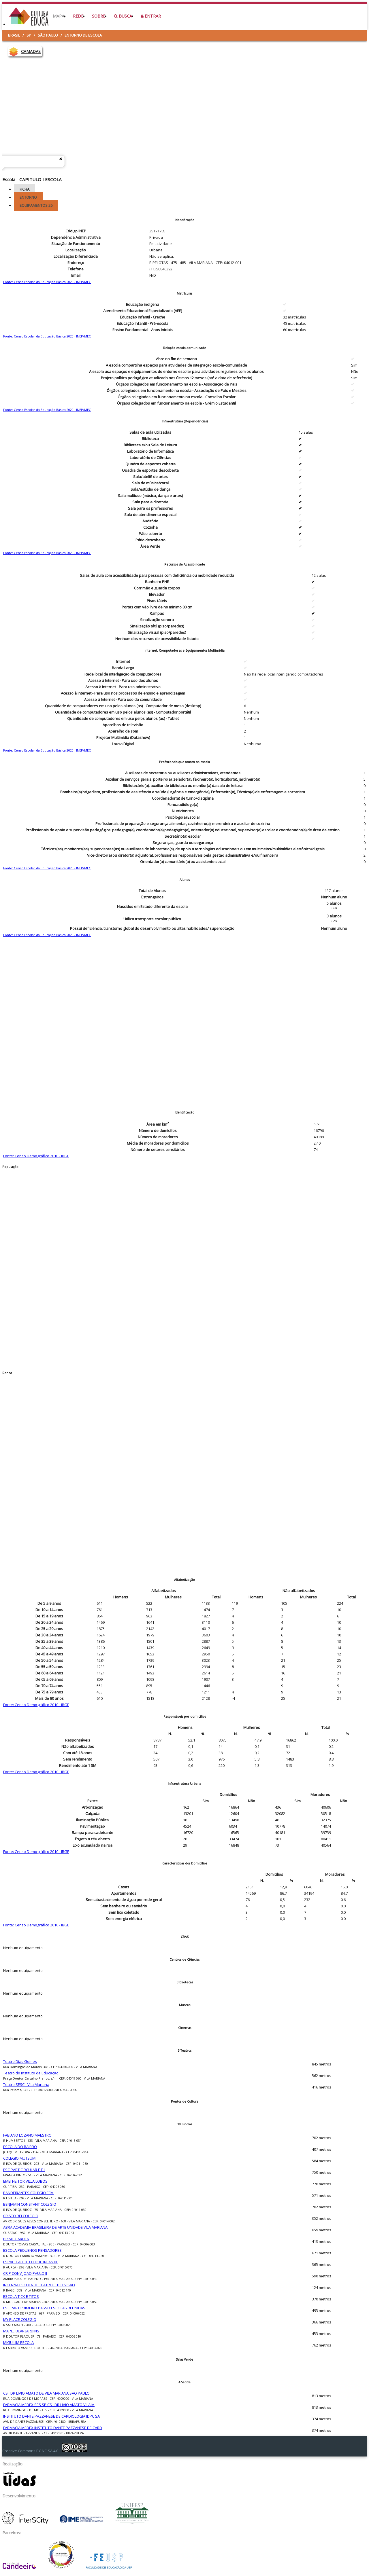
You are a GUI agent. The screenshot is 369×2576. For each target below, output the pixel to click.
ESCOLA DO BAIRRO (20, 2146)
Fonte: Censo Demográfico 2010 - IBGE (36, 1155)
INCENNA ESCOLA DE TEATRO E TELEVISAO (39, 2284)
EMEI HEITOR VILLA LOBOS (25, 2181)
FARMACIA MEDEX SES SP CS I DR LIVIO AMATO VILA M (49, 2404)
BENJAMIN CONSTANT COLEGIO (29, 2204)
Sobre (98, 16)
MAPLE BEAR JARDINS (21, 2331)
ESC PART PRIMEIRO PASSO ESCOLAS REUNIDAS (44, 2308)
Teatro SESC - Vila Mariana (26, 2084)
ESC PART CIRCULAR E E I (24, 2169)
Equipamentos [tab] (36, 205)
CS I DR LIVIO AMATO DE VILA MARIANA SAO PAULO (46, 2393)
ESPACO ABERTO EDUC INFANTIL (30, 2261)
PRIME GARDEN (16, 2238)
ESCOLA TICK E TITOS (21, 2296)
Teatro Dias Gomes (20, 2061)
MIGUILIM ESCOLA (18, 2342)
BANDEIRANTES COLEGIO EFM (28, 2192)
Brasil (14, 35)
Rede (78, 16)
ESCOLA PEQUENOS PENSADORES (32, 2250)
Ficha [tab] (24, 189)
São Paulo (48, 35)
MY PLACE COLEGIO (19, 2319)
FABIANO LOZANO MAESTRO (27, 2135)
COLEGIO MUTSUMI (19, 2158)
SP (29, 35)
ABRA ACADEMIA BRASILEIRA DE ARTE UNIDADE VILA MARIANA (55, 2227)
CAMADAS (31, 51)
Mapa (58, 16)
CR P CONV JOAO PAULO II (25, 2273)
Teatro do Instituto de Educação (31, 2073)
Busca (123, 16)
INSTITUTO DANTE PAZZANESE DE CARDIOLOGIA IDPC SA (51, 2416)
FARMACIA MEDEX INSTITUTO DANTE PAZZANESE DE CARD (52, 2427)
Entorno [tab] (28, 197)
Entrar (151, 16)
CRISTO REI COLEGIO (20, 2215)
